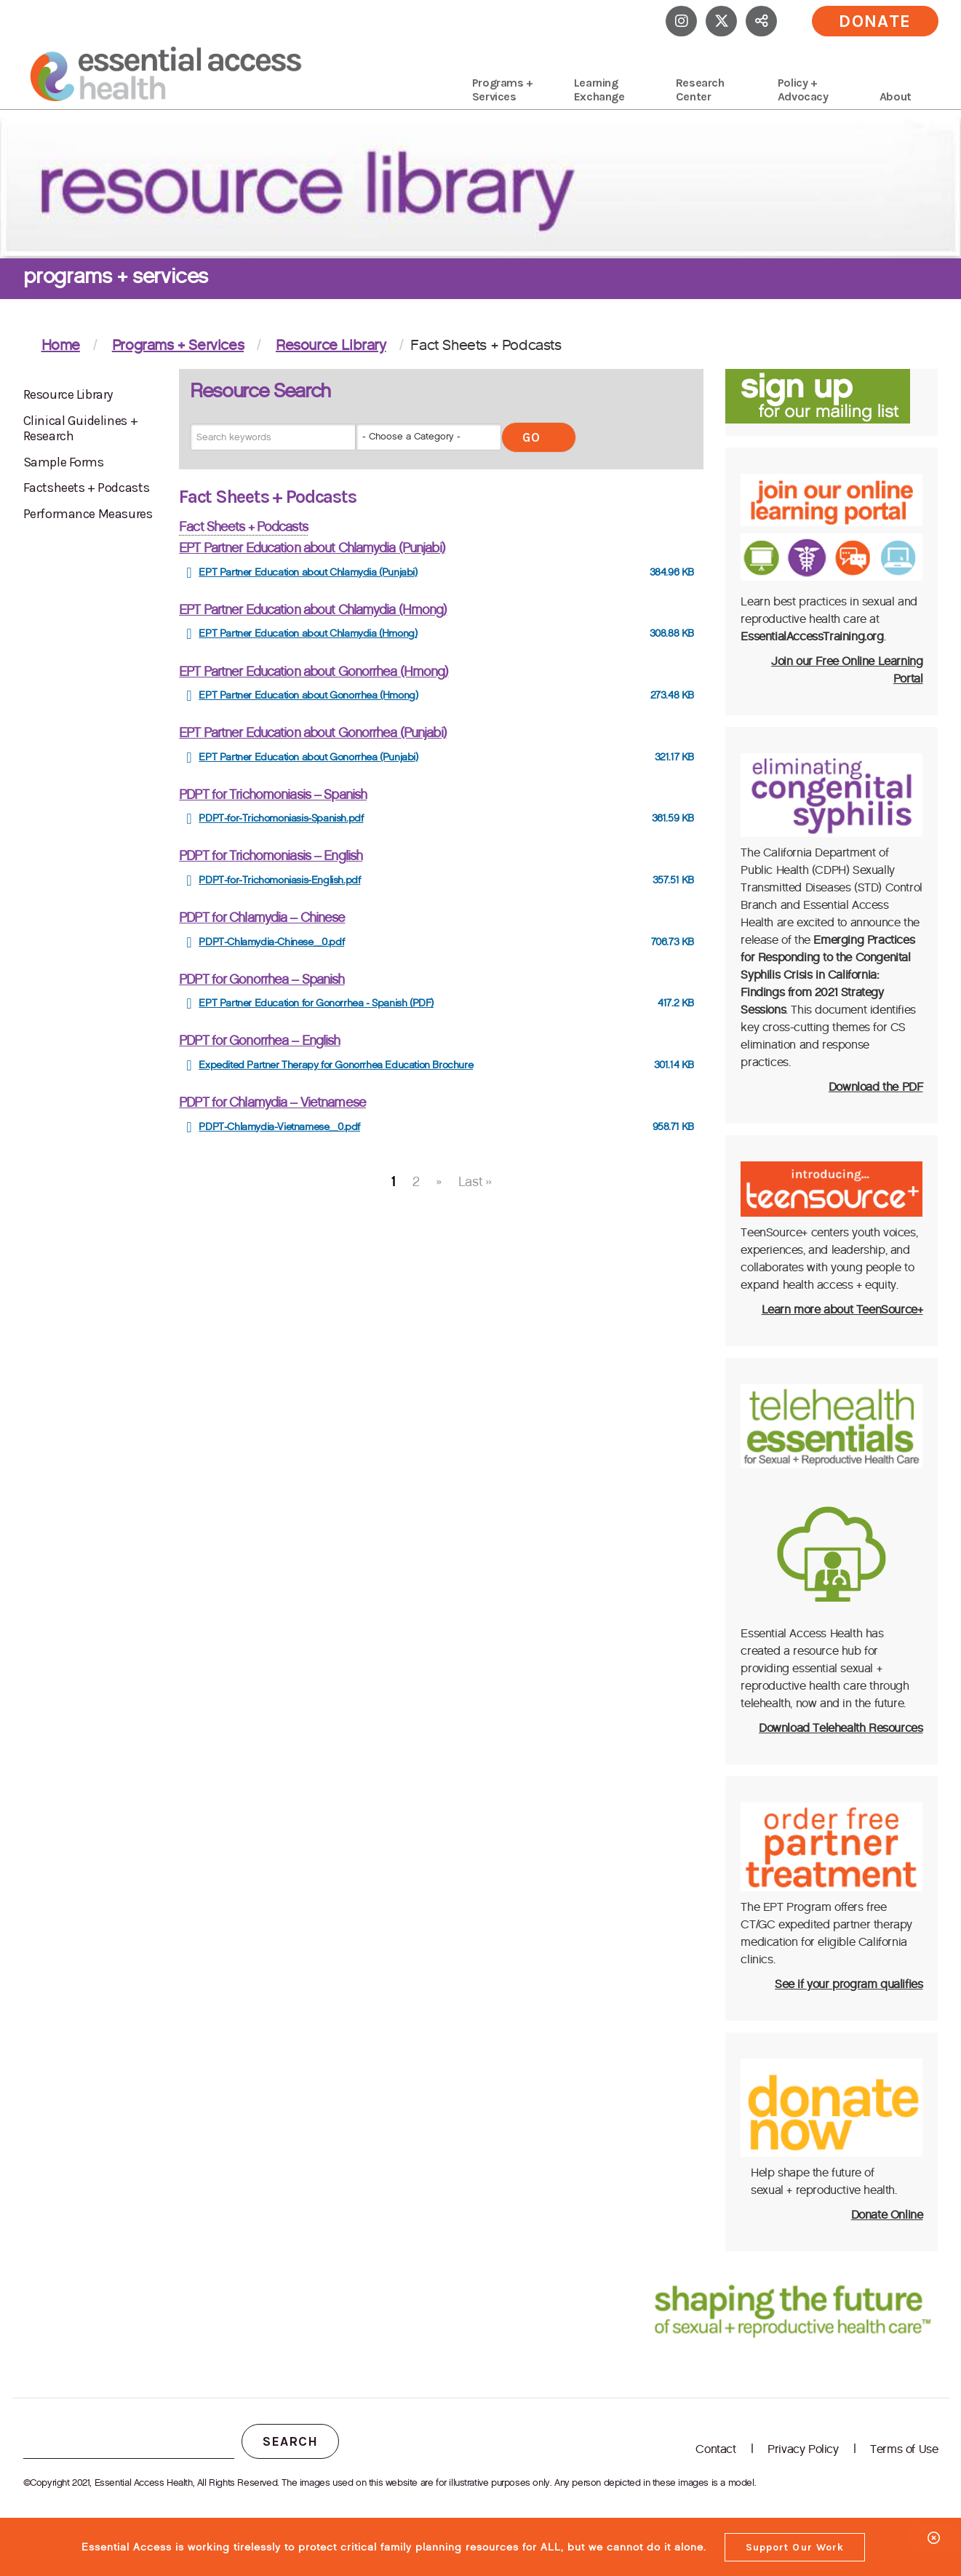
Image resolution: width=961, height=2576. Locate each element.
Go (531, 437)
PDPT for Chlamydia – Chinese (262, 918)
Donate (875, 21)
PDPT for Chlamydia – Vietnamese (272, 1102)
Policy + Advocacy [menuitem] (803, 89)
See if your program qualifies (848, 1984)
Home (60, 345)
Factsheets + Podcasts (86, 488)
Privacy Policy (802, 2449)
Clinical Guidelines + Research (80, 429)
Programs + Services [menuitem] (502, 89)
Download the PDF (876, 1087)
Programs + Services (178, 345)
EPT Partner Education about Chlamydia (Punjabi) (312, 548)
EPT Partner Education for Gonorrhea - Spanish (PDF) (316, 1003)
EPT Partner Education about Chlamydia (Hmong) (313, 610)
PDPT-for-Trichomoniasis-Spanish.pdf (281, 818)
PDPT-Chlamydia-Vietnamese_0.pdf (279, 1127)
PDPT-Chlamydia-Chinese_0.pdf (271, 942)
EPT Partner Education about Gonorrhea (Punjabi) (313, 733)
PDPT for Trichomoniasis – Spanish (273, 795)
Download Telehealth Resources (840, 1728)
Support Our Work (795, 2547)
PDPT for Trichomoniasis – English (270, 856)
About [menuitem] (896, 96)
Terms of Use (904, 2449)
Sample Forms (63, 462)
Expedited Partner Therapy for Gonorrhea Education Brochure (336, 1065)
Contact (715, 2449)
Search (290, 2441)
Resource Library (331, 345)
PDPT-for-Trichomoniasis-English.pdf (279, 880)
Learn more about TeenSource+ (842, 1309)
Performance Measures (88, 514)
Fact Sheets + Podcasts (243, 527)
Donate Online (887, 2215)
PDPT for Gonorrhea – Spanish (261, 979)
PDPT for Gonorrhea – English (259, 1041)
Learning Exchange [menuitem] (599, 89)
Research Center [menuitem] (700, 89)
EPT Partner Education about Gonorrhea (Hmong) (313, 672)
